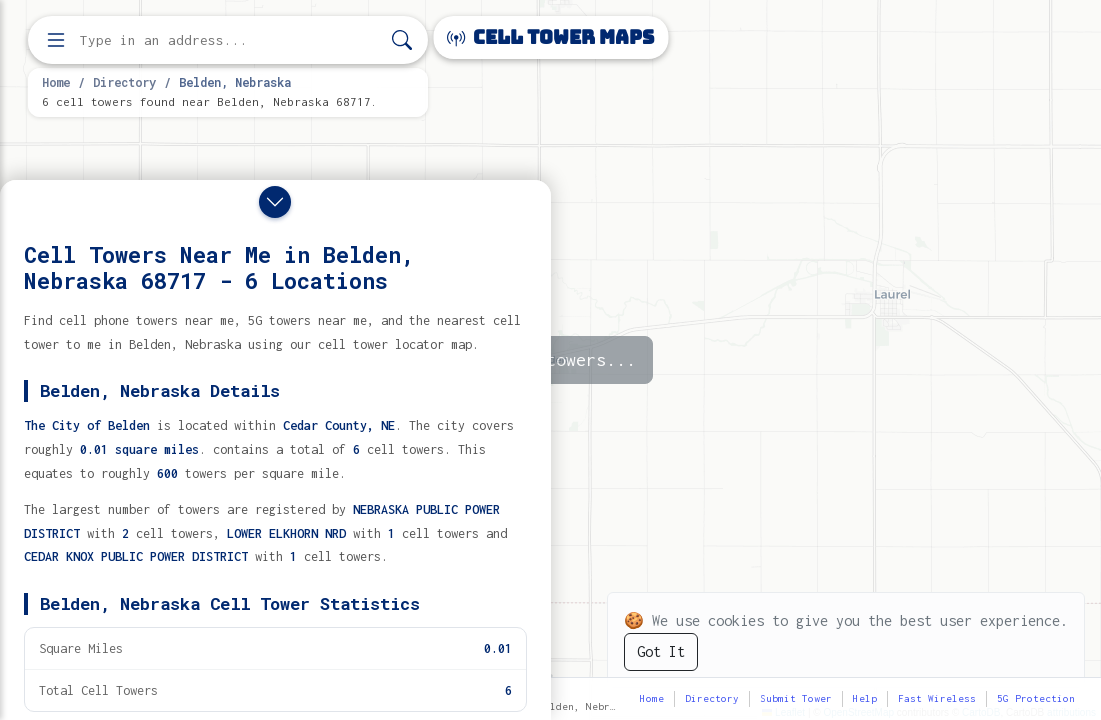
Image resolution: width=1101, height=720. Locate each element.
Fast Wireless (937, 698)
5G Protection (1036, 698)
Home (56, 82)
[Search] (402, 40)
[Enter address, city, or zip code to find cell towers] (230, 40)
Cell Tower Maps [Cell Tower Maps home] (550, 37)
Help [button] (865, 698)
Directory (124, 82)
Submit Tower (796, 698)
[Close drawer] (275, 202)
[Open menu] (56, 40)
